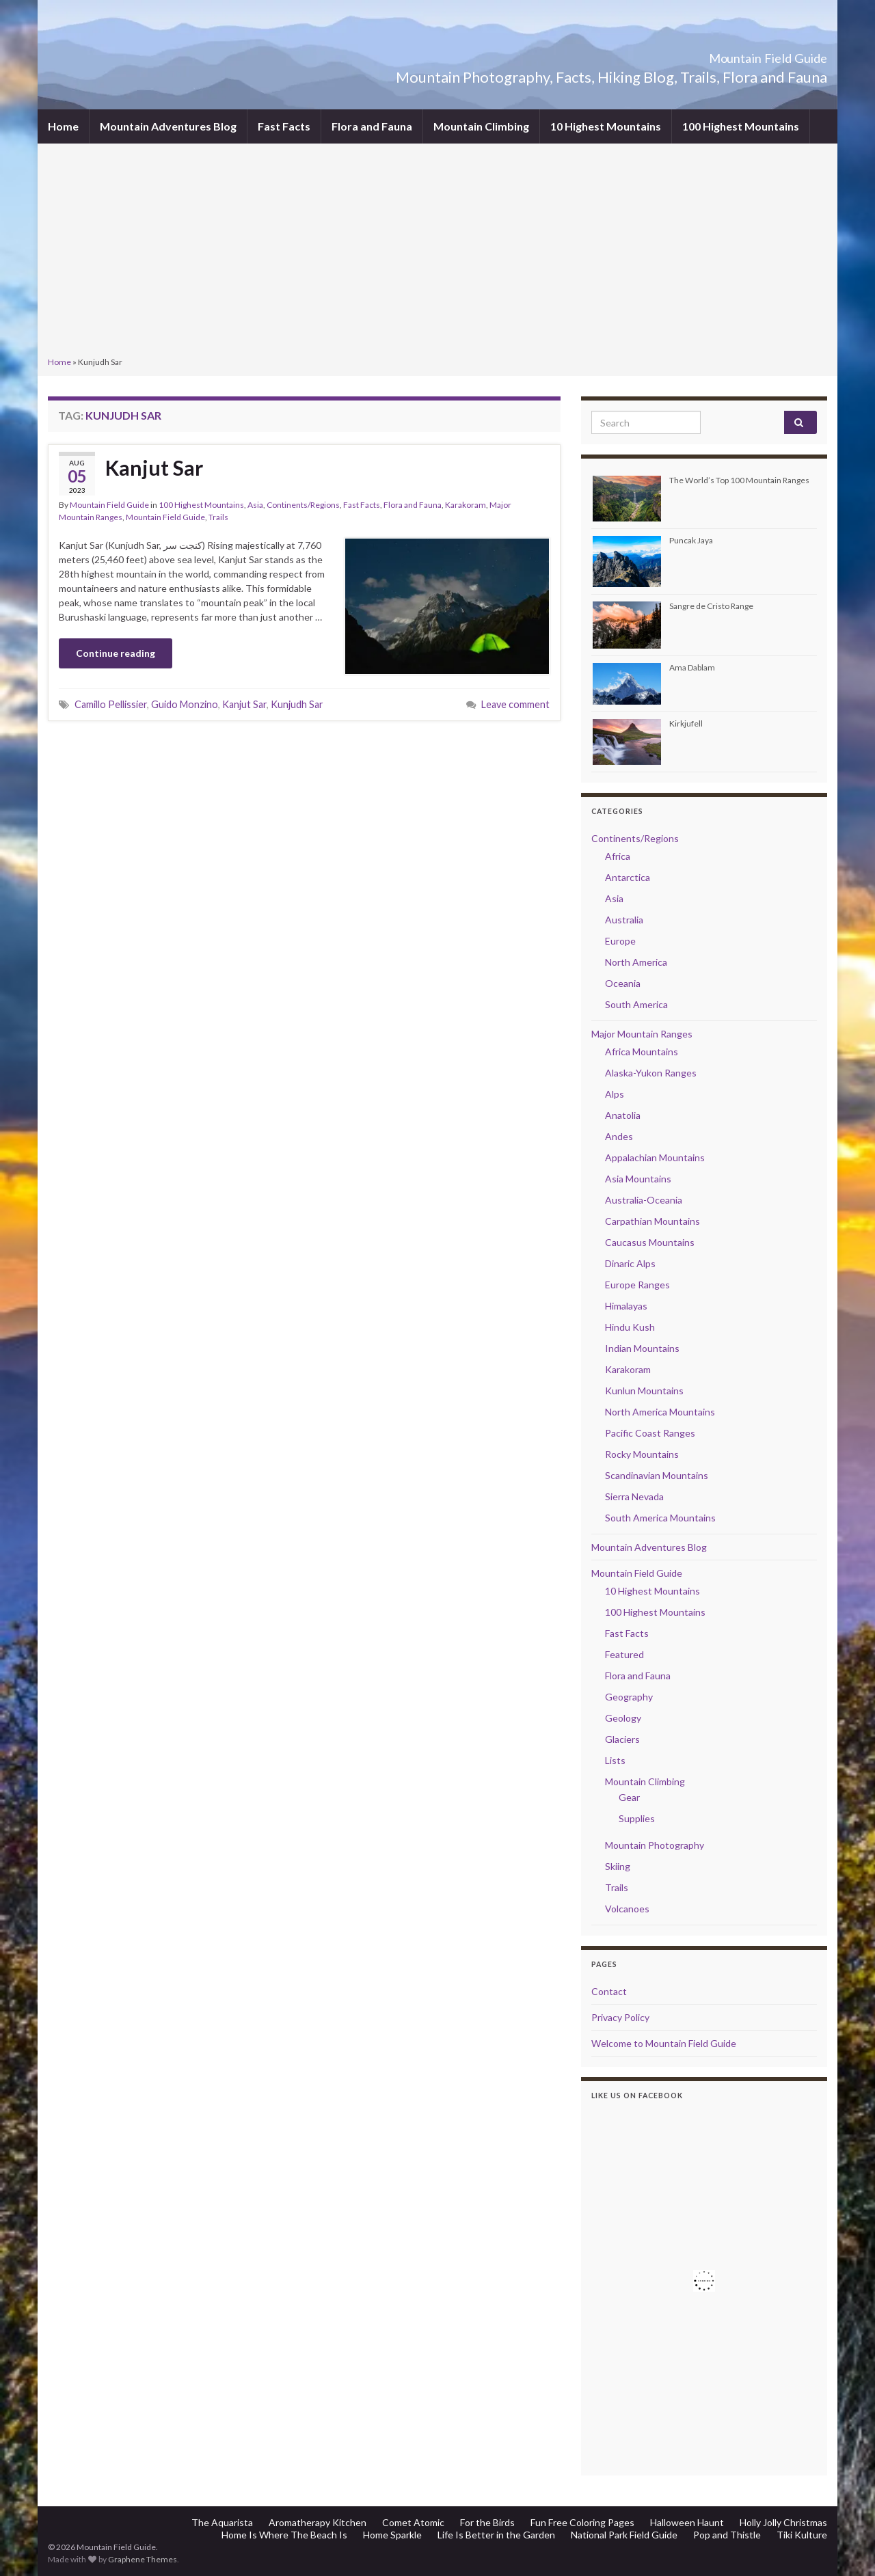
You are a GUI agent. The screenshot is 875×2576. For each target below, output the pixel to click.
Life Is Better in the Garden (496, 2534)
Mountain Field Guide (731, 54)
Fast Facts (284, 126)
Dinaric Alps (630, 1263)
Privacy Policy (620, 2017)
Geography (629, 1697)
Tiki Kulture (802, 2534)
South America (636, 1004)
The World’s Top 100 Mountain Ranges (739, 480)
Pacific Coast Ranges (650, 1433)
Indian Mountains (642, 1348)
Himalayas (626, 1306)
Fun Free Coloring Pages (582, 2522)
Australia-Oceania (643, 1200)
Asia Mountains (638, 1178)
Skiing (617, 1866)
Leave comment (515, 704)
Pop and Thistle (727, 2534)
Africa (617, 856)
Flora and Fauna (372, 126)
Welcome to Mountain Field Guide (663, 2043)
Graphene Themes (142, 2559)
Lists (615, 1760)
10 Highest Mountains (605, 126)
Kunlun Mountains (644, 1390)
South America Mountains (660, 1517)
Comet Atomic (413, 2522)
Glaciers (622, 1739)
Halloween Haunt (687, 2522)
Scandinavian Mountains (656, 1475)
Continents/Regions (303, 505)
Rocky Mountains (642, 1454)
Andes (619, 1136)
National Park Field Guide (624, 2534)
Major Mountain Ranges (641, 1034)
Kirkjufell (686, 723)
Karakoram (465, 505)
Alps (614, 1094)
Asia (255, 505)
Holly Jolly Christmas (783, 2522)
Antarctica (627, 877)
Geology (623, 1718)
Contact (609, 1991)
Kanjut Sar (154, 467)
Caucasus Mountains (650, 1242)
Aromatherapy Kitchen (317, 2522)
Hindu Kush (630, 1327)
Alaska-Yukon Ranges (651, 1073)
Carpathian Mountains (652, 1221)
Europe (620, 941)
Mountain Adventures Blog (168, 126)
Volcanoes (627, 1908)
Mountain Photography (654, 1845)
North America (636, 962)
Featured (624, 1654)
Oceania (623, 983)
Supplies (637, 1818)
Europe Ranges (637, 1284)
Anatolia (623, 1115)
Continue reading (115, 653)
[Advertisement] (437, 251)
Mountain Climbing (481, 126)
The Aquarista (222, 2522)
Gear (629, 1797)
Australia (624, 919)
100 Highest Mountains (740, 126)
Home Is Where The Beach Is (284, 2534)
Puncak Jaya (691, 540)
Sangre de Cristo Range (711, 606)
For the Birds (487, 2522)
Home (63, 126)
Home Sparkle (392, 2534)
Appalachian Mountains (655, 1157)
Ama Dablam (692, 667)
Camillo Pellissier (111, 704)
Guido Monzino (184, 704)
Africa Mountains (641, 1051)
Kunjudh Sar (297, 704)
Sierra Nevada (634, 1496)
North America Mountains (660, 1412)
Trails (218, 517)
